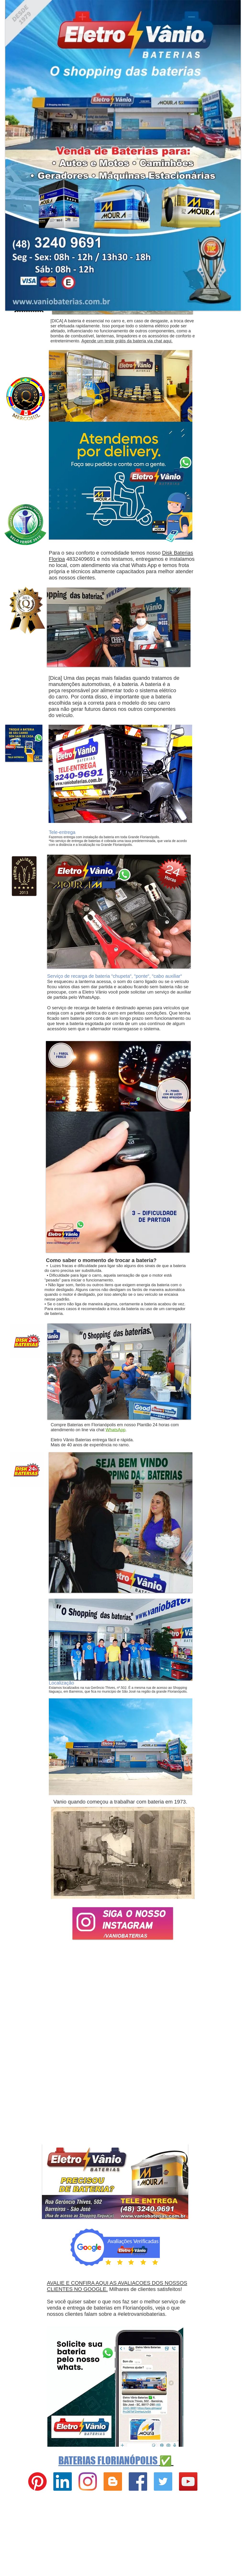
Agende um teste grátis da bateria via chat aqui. (127, 341)
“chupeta (120, 976)
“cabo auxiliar (166, 976)
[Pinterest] (37, 2481)
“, (132, 976)
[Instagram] (87, 2481)
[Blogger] (113, 2481)
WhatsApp (115, 1429)
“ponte (141, 976)
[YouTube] (188, 2481)
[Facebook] (138, 2481)
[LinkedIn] (62, 2481)
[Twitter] (163, 2481)
